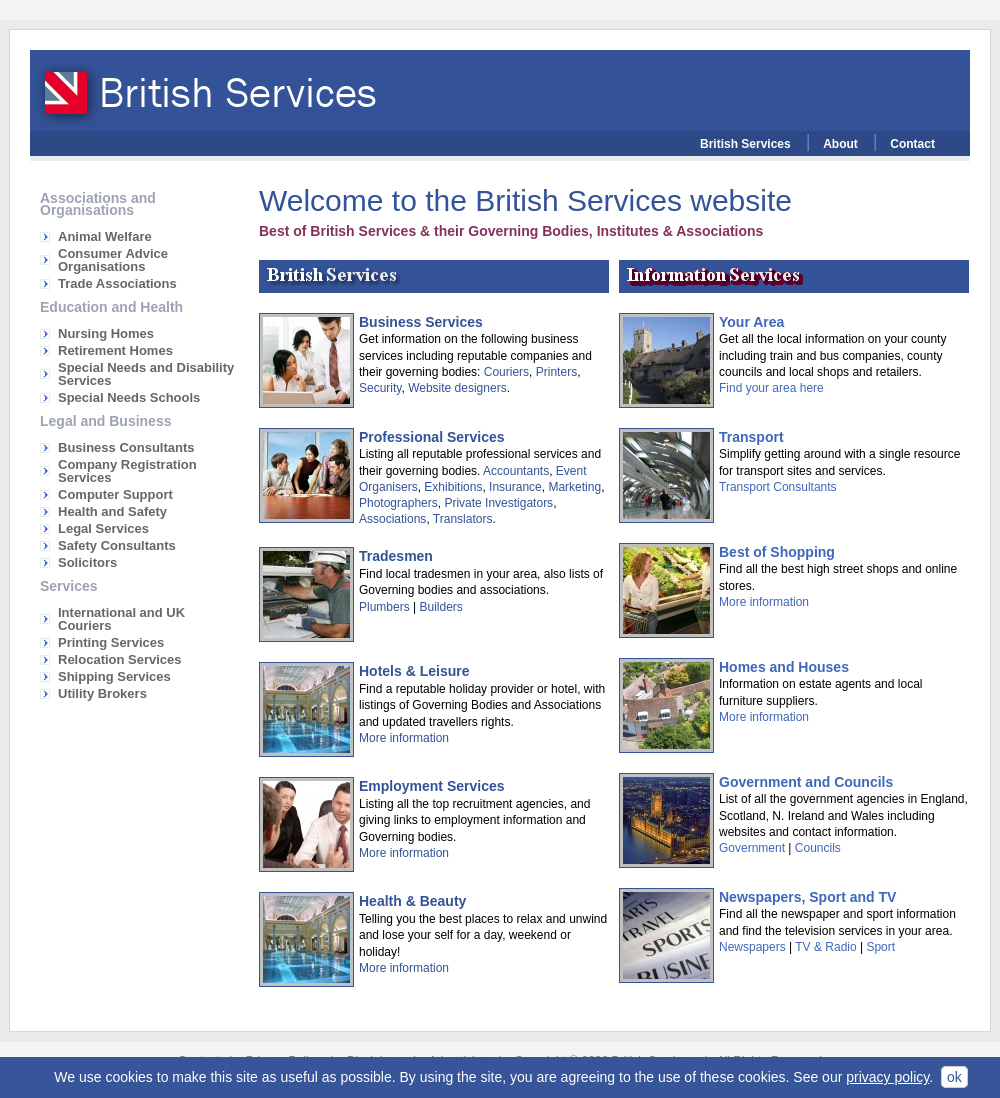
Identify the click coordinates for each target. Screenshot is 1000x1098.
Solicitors (87, 562)
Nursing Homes (106, 333)
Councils (818, 848)
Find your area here (771, 388)
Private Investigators (498, 503)
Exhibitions (453, 487)
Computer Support (115, 494)
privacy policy (887, 1077)
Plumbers (384, 607)
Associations (392, 519)
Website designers (457, 388)
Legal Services (103, 528)
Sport (880, 947)
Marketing (574, 487)
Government (752, 848)
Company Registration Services (127, 471)
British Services (745, 144)
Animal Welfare (105, 236)
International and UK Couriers (121, 619)
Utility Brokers (102, 693)
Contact (912, 144)
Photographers (398, 503)
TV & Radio (825, 947)
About (840, 144)
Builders (440, 607)
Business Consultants (126, 447)
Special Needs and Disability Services (146, 374)
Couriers (506, 372)
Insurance (515, 487)
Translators (463, 519)
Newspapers (752, 947)
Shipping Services (114, 676)
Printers (556, 372)
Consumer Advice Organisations (113, 260)
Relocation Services (120, 659)
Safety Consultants (117, 545)
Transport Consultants (778, 487)
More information (404, 738)
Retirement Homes (115, 350)
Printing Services (111, 642)
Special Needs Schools (129, 397)
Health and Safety (112, 511)
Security (380, 388)
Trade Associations (117, 283)
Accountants (516, 471)
